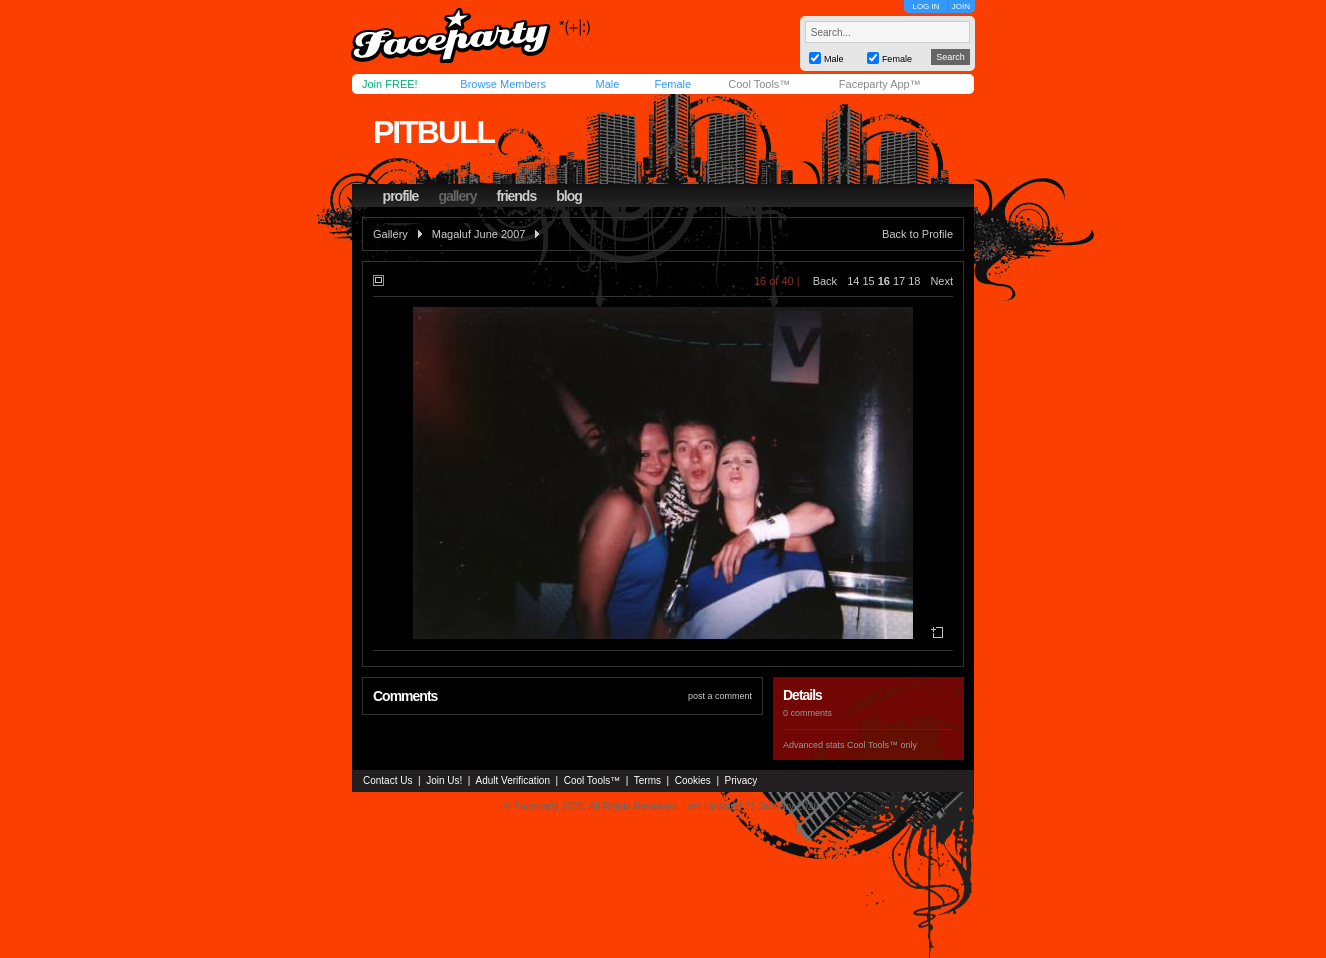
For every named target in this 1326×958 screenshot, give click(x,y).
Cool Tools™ (759, 84)
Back (825, 281)
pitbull (433, 132)
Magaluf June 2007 (479, 234)
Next (941, 281)
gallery (457, 196)
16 (884, 281)
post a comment (720, 696)
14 (853, 281)
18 (914, 281)
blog (569, 196)
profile (401, 196)
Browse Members (503, 84)
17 (899, 281)
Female (672, 84)
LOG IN (925, 6)
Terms (647, 780)
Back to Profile (917, 234)
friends (517, 196)
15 (868, 281)
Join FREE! (390, 84)
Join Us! (444, 780)
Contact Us (387, 780)
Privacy (741, 780)
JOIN (961, 6)
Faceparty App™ (880, 84)
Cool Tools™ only (882, 745)
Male (607, 84)
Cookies (693, 780)
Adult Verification (512, 780)
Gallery (390, 234)
